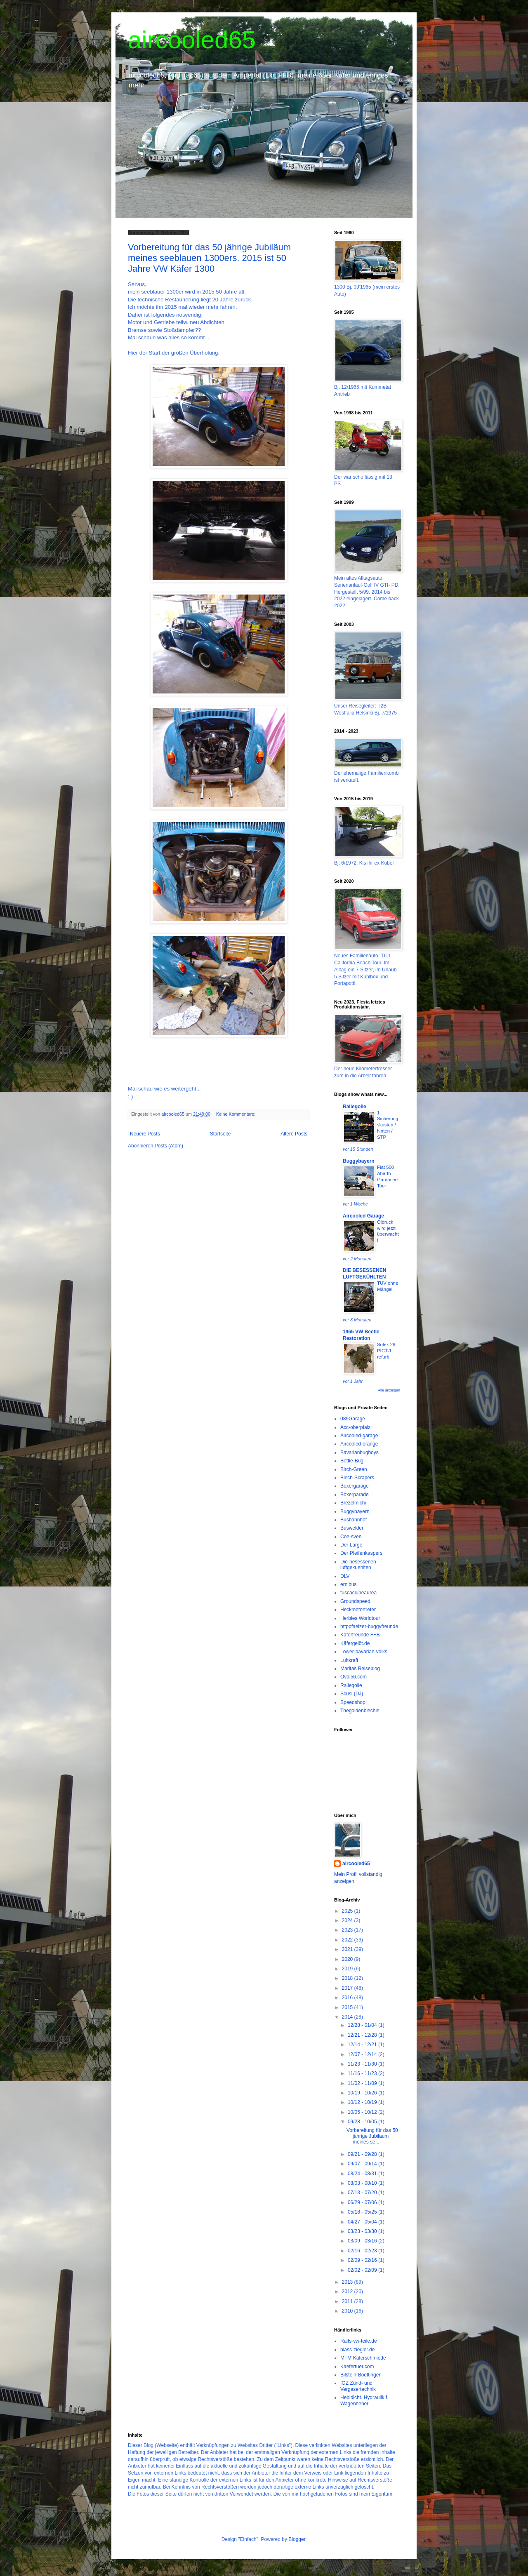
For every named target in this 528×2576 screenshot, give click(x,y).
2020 (348, 1959)
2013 (348, 2282)
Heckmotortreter (358, 1609)
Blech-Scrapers (357, 1478)
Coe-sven (350, 1536)
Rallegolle (354, 1106)
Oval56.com (353, 1677)
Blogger (296, 2539)
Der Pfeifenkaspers (361, 1553)
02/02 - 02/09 (363, 2270)
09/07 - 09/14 (363, 2164)
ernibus (348, 1584)
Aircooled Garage (363, 1216)
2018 (348, 1978)
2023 (348, 1930)
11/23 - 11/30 (363, 2064)
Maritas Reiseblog (360, 1668)
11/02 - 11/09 (363, 2083)
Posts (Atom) (169, 1146)
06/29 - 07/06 (363, 2202)
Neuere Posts (145, 1134)
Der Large (351, 1545)
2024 (348, 1920)
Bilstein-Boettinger (360, 2375)
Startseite (220, 1134)
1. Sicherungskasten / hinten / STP (387, 1125)
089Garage (352, 1419)
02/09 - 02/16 (363, 2260)
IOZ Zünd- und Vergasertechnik (358, 2386)
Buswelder (351, 1528)
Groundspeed (355, 1601)
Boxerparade (354, 1494)
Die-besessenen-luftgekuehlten (359, 1564)
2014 (348, 2017)
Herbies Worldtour (360, 1618)
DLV (344, 1576)
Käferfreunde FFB (360, 1635)
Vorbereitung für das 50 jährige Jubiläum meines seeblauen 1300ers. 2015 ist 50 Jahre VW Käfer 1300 (209, 258)
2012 (348, 2291)
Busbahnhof (353, 1520)
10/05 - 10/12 (363, 2112)
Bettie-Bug (351, 1461)
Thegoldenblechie (360, 1710)
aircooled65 (192, 40)
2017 (348, 1988)
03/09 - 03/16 (363, 2241)
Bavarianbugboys (359, 1452)
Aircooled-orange (359, 1444)
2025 (348, 1911)
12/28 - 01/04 (363, 2025)
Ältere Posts (293, 1134)
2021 (348, 1949)
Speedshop (352, 1702)
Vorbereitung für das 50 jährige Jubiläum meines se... (372, 2136)
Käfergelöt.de (355, 1643)
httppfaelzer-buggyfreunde (369, 1626)
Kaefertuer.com (357, 2366)
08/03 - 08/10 (363, 2183)
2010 (348, 2311)
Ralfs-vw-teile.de (358, 2341)
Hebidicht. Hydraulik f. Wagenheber (364, 2400)
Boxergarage (354, 1486)
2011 (348, 2301)
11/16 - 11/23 (363, 2073)
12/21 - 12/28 (363, 2035)
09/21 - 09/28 (363, 2154)
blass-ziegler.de (357, 2350)
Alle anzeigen (389, 1390)
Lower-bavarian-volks (363, 1652)
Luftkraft (349, 1660)
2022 (348, 1940)
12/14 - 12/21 (363, 2044)
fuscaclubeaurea (358, 1593)
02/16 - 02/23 (363, 2251)
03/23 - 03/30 (363, 2231)
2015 (348, 2007)
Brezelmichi (353, 1503)
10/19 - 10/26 (363, 2093)
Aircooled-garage (359, 1435)
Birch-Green (353, 1469)
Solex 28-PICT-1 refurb (387, 1350)
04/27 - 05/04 (363, 2222)
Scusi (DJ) (351, 1694)
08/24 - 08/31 (363, 2173)
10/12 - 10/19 (363, 2102)
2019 (348, 1969)
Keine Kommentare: (236, 1114)
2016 (348, 1997)
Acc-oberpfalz (355, 1427)
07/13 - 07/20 (363, 2192)
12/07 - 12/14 (363, 2054)
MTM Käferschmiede (363, 2358)
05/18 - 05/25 (363, 2212)
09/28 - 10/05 (363, 2122)
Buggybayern (359, 1161)
